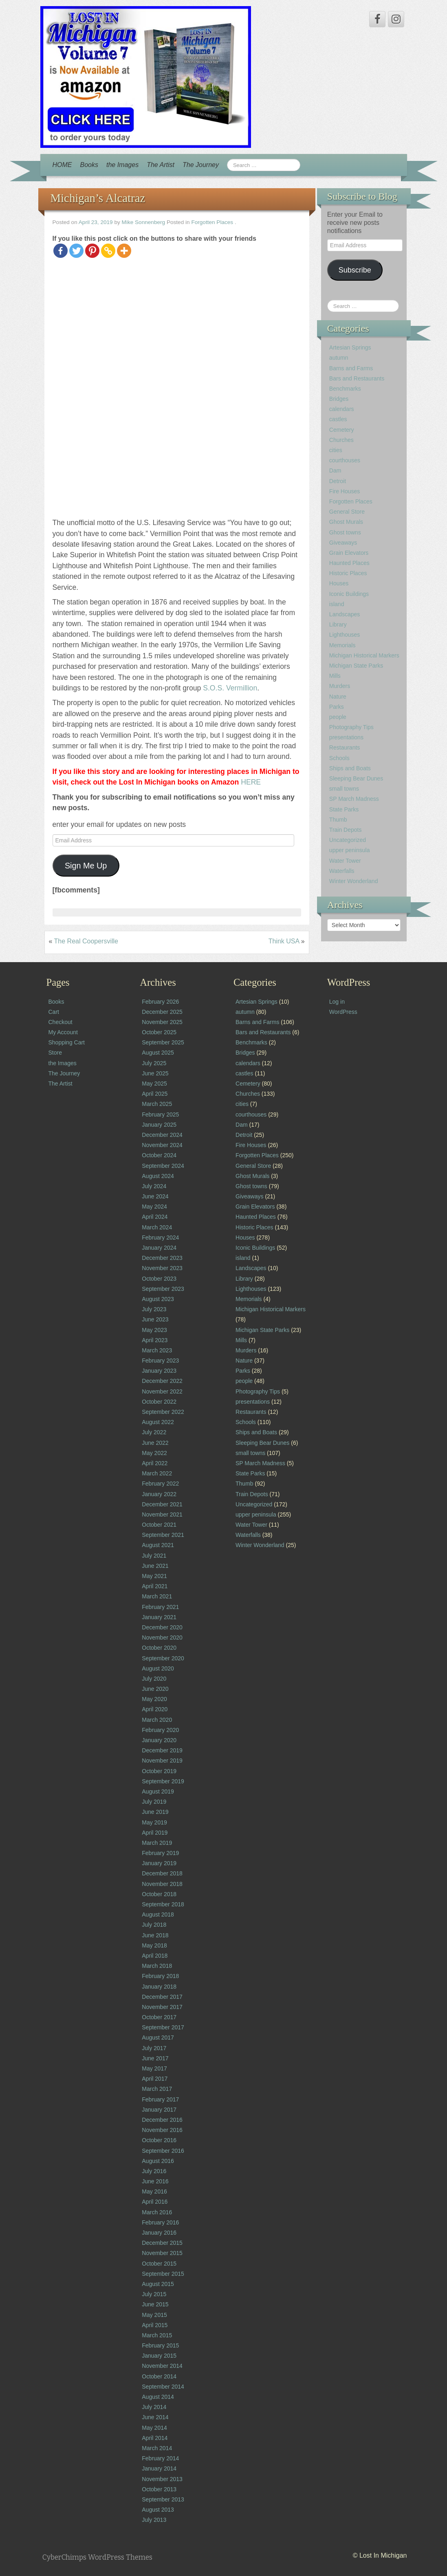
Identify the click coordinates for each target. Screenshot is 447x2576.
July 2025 (154, 1063)
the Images (122, 164)
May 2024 (154, 1206)
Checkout (60, 1022)
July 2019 (154, 1801)
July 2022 (154, 1432)
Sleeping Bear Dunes (356, 778)
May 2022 (154, 1453)
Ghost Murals (346, 522)
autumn (338, 357)
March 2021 (157, 1596)
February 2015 (160, 2345)
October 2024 (159, 1155)
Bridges (338, 399)
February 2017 (160, 2099)
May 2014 (154, 2427)
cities (335, 450)
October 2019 (159, 1771)
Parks (336, 706)
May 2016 (154, 2191)
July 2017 (154, 2048)
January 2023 (159, 1370)
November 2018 (162, 1884)
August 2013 (158, 2509)
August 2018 (158, 1914)
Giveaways (343, 542)
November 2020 (162, 1637)
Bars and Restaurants (356, 378)
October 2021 (159, 1524)
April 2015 (154, 2325)
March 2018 (157, 1966)
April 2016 (154, 2201)
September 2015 (163, 2273)
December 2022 (162, 1381)
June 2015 (155, 2304)
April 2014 (154, 2438)
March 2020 (157, 1720)
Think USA (284, 941)
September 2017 (163, 2027)
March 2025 (157, 1104)
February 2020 (160, 1730)
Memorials (342, 645)
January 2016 (159, 2232)
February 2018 (160, 1976)
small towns (344, 788)
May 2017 (154, 2068)
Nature (337, 696)
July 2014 (154, 2407)
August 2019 (158, 1791)
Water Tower (345, 860)
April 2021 (154, 1586)
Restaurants (344, 747)
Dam (335, 470)
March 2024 (157, 1227)
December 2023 (162, 1258)
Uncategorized (347, 840)
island (336, 604)
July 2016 (154, 2171)
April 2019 (154, 1832)
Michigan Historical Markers (364, 655)
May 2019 (154, 1822)
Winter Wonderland (353, 881)
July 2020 (154, 1678)
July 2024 (154, 1186)
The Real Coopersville (86, 941)
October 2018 (159, 1894)
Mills (335, 676)
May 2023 (154, 1330)
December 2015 (162, 2243)
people (337, 717)
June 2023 (155, 1319)
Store (55, 1052)
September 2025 (163, 1042)
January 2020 (159, 1740)
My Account (63, 1032)
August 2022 (158, 1422)
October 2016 (159, 2140)
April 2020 (154, 1709)
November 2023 (162, 1268)
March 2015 (157, 2335)
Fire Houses (344, 491)
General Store (347, 511)
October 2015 (159, 2263)
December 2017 (162, 1997)
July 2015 (154, 2294)
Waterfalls (342, 871)
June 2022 (155, 1443)
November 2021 (162, 1514)
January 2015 (159, 2355)
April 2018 (154, 1955)
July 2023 (154, 1309)
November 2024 (162, 1145)
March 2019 (157, 1843)
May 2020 (154, 1699)
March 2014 (157, 2448)
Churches (341, 440)
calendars (341, 409)
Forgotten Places (212, 222)
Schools (339, 758)
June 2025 (155, 1073)
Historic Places (348, 573)
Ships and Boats (350, 768)
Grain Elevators (348, 552)
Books (89, 164)
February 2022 (160, 1483)
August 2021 (158, 1545)
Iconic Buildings (349, 594)
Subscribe (355, 270)
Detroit (337, 481)
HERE (251, 782)
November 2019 (162, 1760)
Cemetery (341, 429)
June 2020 (155, 1689)
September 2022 (163, 1412)
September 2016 (163, 2150)
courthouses (344, 460)
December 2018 (162, 1873)
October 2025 (159, 1032)
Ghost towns (345, 532)
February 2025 (160, 1114)
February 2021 (160, 1607)
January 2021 (159, 1617)
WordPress (343, 1012)
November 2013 (162, 2479)
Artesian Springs (350, 347)
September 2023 (163, 1289)
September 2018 (163, 1904)
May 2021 (154, 1576)
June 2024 (155, 1196)
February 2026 (160, 1001)
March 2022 (157, 1473)
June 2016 (155, 2181)
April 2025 (154, 1093)
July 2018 (154, 1924)
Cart (53, 1012)
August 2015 (158, 2284)
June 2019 (155, 1812)
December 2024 (162, 1135)
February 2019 (160, 1853)
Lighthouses (344, 634)
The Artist (160, 164)
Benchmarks (345, 388)
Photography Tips (351, 727)
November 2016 (162, 2130)
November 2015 (162, 2253)
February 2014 (160, 2458)
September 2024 (163, 1166)
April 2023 (154, 1340)
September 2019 (163, 1781)
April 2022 (154, 1463)
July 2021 (154, 1555)
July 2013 (154, 2520)
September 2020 (163, 1658)
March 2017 (157, 2089)
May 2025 (154, 1083)
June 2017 (155, 2058)
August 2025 (158, 1052)
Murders (339, 686)
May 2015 (154, 2315)
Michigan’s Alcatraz (98, 197)
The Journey (201, 164)
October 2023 (159, 1278)
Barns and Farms (351, 368)
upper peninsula (349, 850)
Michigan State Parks (356, 665)
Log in (337, 1001)
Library (338, 624)
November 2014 (162, 2366)
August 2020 (158, 1668)
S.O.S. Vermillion (229, 688)
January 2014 (159, 2468)
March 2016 (157, 2212)
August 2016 (158, 2161)
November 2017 (162, 2007)
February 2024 (160, 1237)
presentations (346, 737)
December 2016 (162, 2120)
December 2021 (162, 1504)
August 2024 (158, 1176)
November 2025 (162, 1022)
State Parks (344, 809)
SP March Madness (354, 799)
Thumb (338, 819)
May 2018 (154, 1945)
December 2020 (162, 1627)
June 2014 (155, 2417)
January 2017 (159, 2109)
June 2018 (155, 1935)
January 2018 (159, 1986)
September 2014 (163, 2386)
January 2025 (159, 1124)
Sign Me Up (86, 865)
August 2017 (158, 2037)
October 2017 (159, 2017)
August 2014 (158, 2397)
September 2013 (163, 2499)
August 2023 (158, 1299)
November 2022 (162, 1391)
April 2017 (154, 2078)
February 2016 (160, 2222)
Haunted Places (349, 563)
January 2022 (159, 1494)
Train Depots (345, 829)
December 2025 (162, 1012)
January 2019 (159, 1863)
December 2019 (162, 1750)
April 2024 (154, 1216)
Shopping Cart (66, 1042)
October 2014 (159, 2376)
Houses (338, 583)
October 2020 (159, 1647)
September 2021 (163, 1535)
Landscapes (344, 614)
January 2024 (159, 1247)
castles (338, 419)
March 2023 (157, 1350)
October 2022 (159, 1401)
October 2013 (159, 2489)
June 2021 (155, 1566)
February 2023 (160, 1360)
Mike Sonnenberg (143, 222)
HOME (62, 164)
